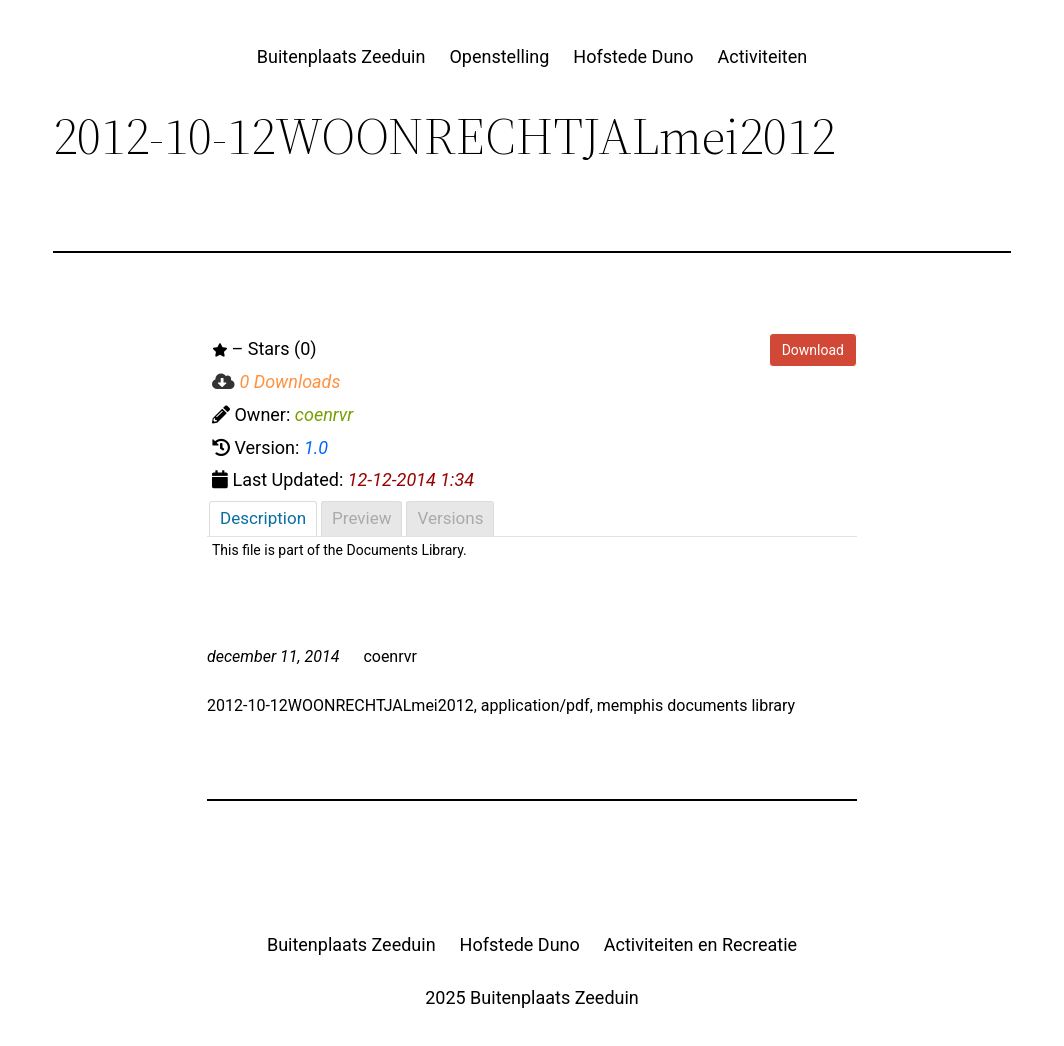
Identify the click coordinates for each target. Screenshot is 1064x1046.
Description (263, 518)
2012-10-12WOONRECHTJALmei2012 (340, 705)
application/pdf (535, 705)
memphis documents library (696, 705)
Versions (450, 518)
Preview (361, 518)
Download (813, 350)
